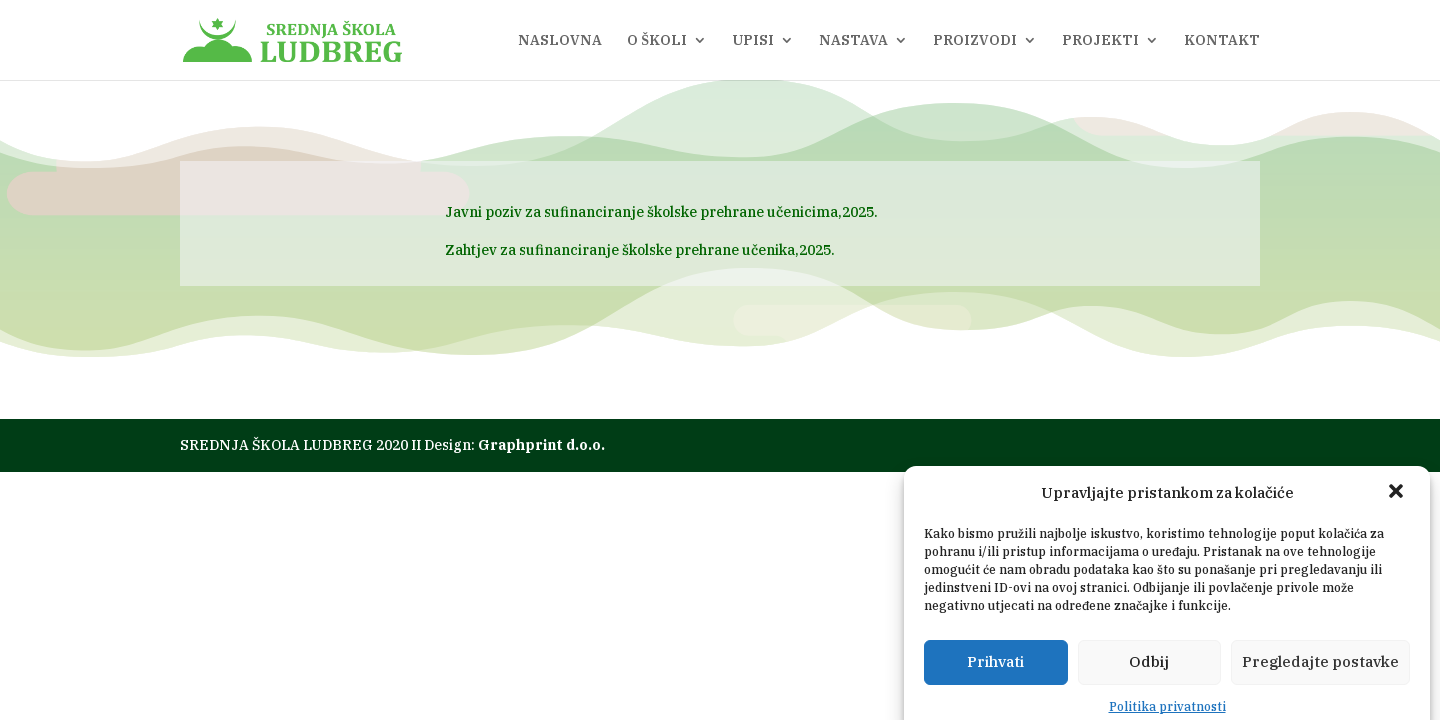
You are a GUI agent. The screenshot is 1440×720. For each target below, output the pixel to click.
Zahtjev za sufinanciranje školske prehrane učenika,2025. (640, 250)
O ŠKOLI (657, 41)
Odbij (1149, 685)
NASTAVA (853, 41)
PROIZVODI (975, 41)
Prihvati (995, 685)
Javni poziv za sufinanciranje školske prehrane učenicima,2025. (661, 212)
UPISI (753, 41)
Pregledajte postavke (1320, 685)
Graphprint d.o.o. (541, 445)
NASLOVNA (560, 41)
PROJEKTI (1100, 41)
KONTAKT (1222, 41)
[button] (1398, 517)
